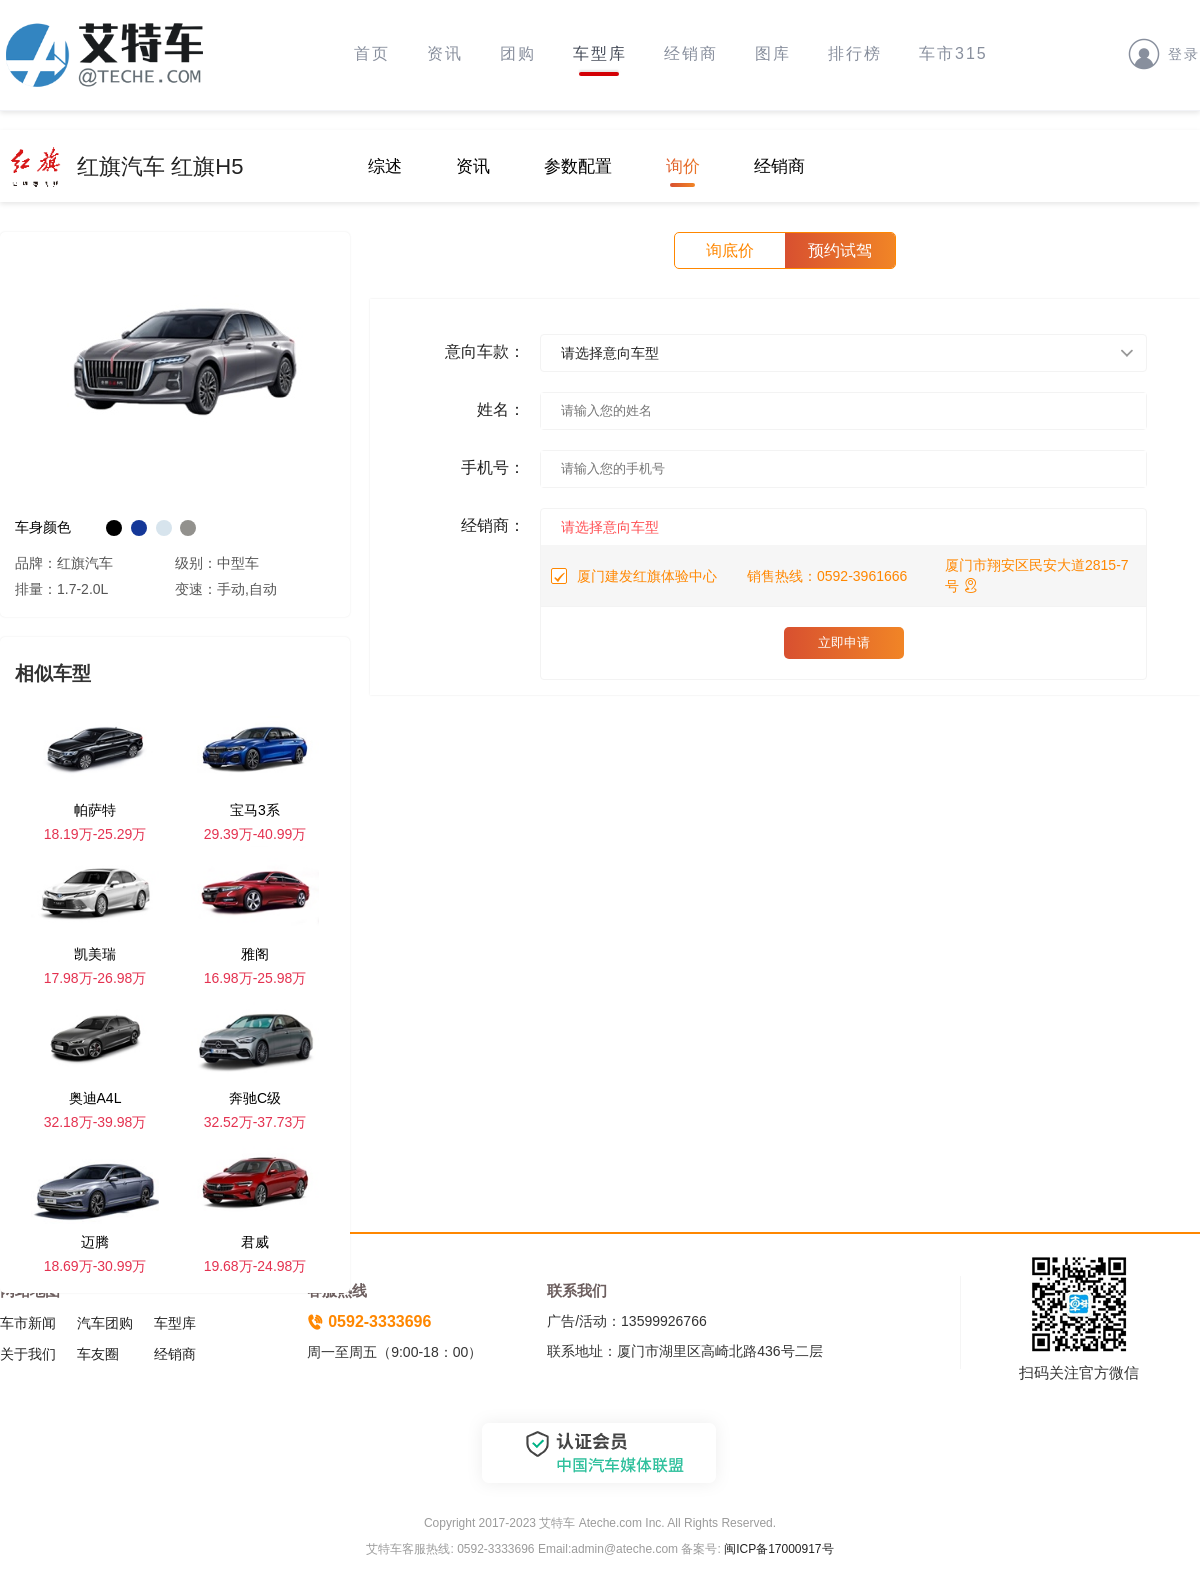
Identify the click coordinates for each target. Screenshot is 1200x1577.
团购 (518, 53)
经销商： (493, 525)
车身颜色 (43, 527)
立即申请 (844, 642)
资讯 (445, 53)
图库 (773, 53)
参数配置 (578, 166)
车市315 (953, 53)
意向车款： (485, 351)
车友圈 (98, 1354)
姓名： (501, 409)
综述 (385, 166)
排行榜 (855, 53)
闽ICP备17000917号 (778, 1549)
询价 (683, 166)
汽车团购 (105, 1323)
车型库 (600, 53)
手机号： (493, 467)
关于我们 (28, 1354)
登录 (1164, 53)
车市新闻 (28, 1323)
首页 (372, 53)
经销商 (691, 53)
